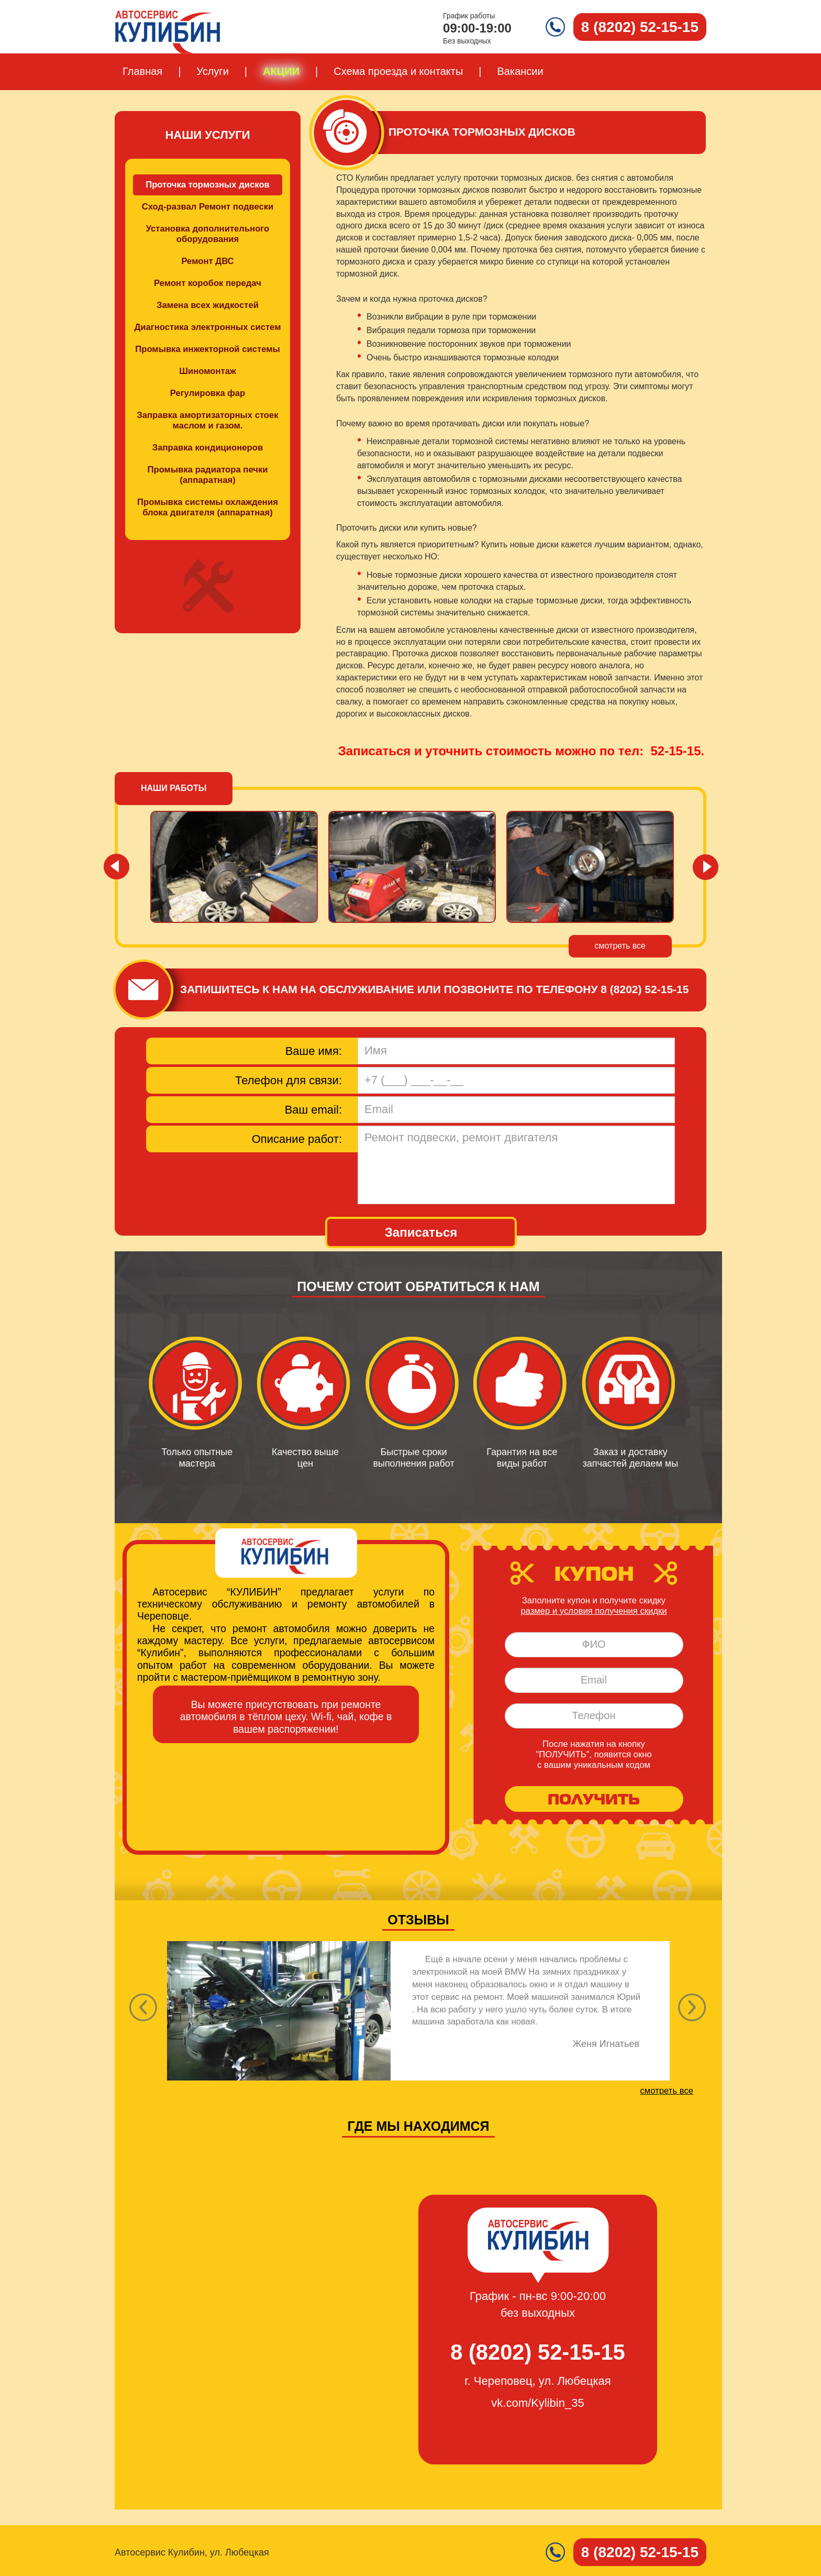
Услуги (212, 71)
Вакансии (520, 71)
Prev (116, 866)
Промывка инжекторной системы (207, 349)
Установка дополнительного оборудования (208, 234)
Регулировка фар (208, 393)
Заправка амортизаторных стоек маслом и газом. (207, 420)
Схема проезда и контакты (398, 71)
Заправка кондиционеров (207, 448)
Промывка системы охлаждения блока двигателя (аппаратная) (207, 507)
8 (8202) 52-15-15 (645, 989)
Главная (142, 71)
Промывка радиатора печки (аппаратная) (208, 475)
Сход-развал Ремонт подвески (208, 207)
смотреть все (620, 945)
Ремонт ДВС (207, 261)
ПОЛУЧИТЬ (594, 1799)
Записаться (421, 1232)
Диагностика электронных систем (208, 327)
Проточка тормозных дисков (208, 185)
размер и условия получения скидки (593, 1611)
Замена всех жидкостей (208, 305)
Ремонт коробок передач (207, 283)
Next (704, 866)
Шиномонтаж (207, 371)
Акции (281, 71)
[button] (692, 2011)
